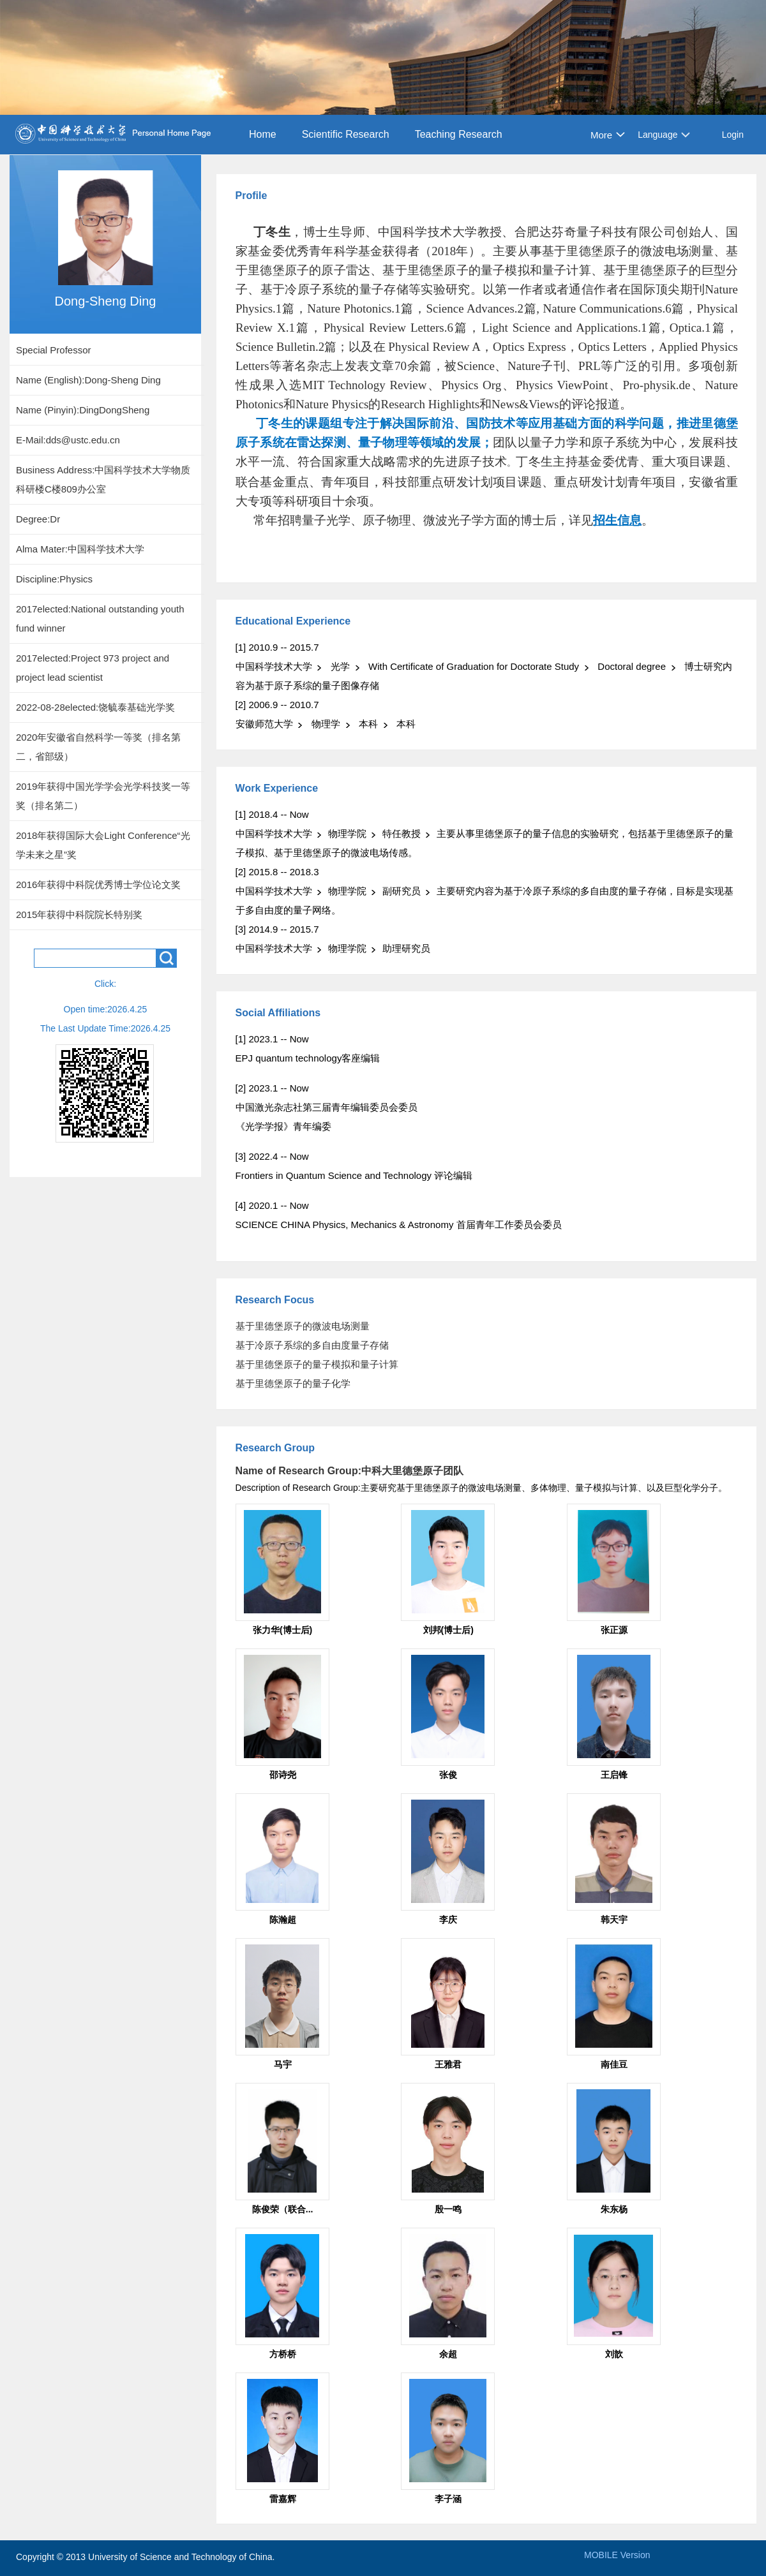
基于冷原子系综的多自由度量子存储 (312, 1345)
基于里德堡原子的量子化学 (293, 1383)
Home (262, 134)
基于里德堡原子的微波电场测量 (303, 1326)
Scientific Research (345, 134)
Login (733, 135)
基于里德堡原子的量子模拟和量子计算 (317, 1364)
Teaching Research (458, 134)
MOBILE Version (617, 2555)
